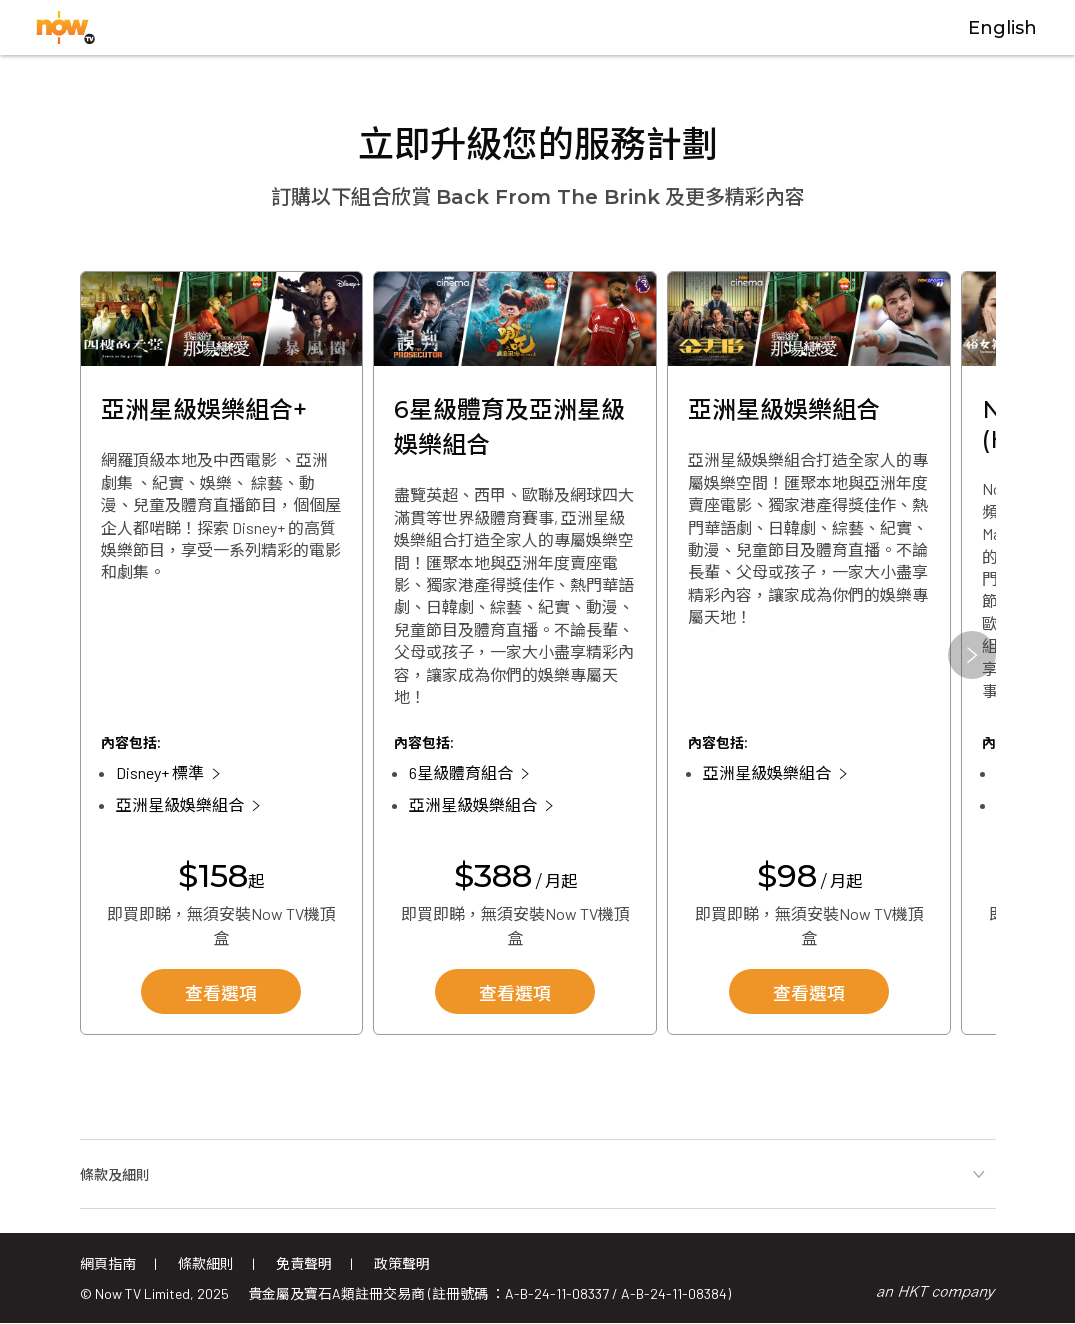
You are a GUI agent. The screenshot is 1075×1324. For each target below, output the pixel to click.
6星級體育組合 (461, 772)
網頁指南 (108, 1263)
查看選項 (221, 994)
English (1002, 28)
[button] (972, 655)
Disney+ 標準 (160, 772)
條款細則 (206, 1263)
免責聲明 (304, 1263)
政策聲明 (402, 1263)
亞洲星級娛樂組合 (180, 804)
